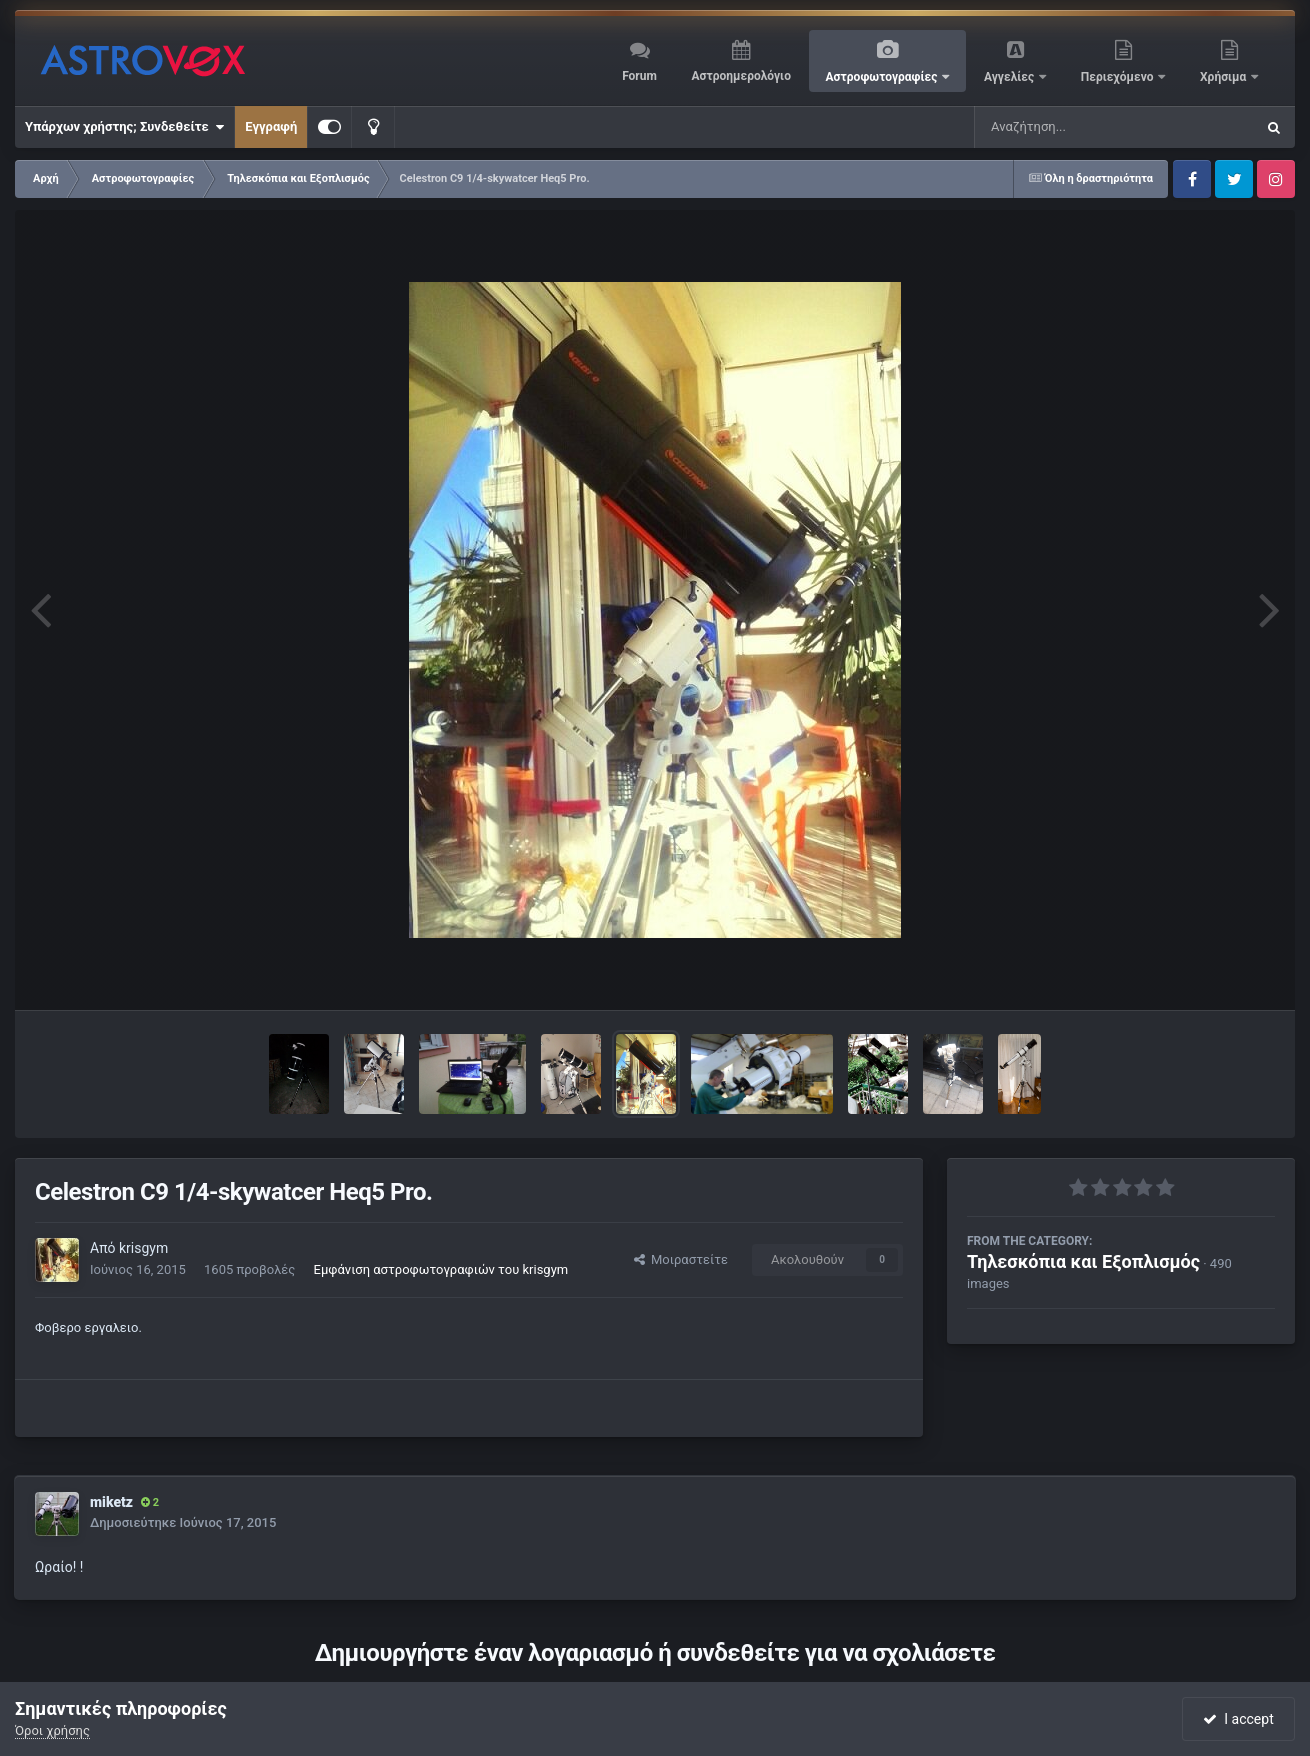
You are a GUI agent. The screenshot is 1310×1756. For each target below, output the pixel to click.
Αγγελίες (1010, 77)
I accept (1238, 1719)
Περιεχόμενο (1119, 77)
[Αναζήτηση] (1074, 127)
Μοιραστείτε (681, 1259)
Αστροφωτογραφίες (883, 77)
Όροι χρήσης (52, 1730)
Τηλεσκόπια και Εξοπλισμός (1083, 1261)
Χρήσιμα (1224, 77)
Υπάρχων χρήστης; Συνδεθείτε (124, 127)
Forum (639, 76)
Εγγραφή (271, 126)
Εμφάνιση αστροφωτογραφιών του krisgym (441, 1269)
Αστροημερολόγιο (740, 76)
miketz (111, 1502)
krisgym (143, 1248)
